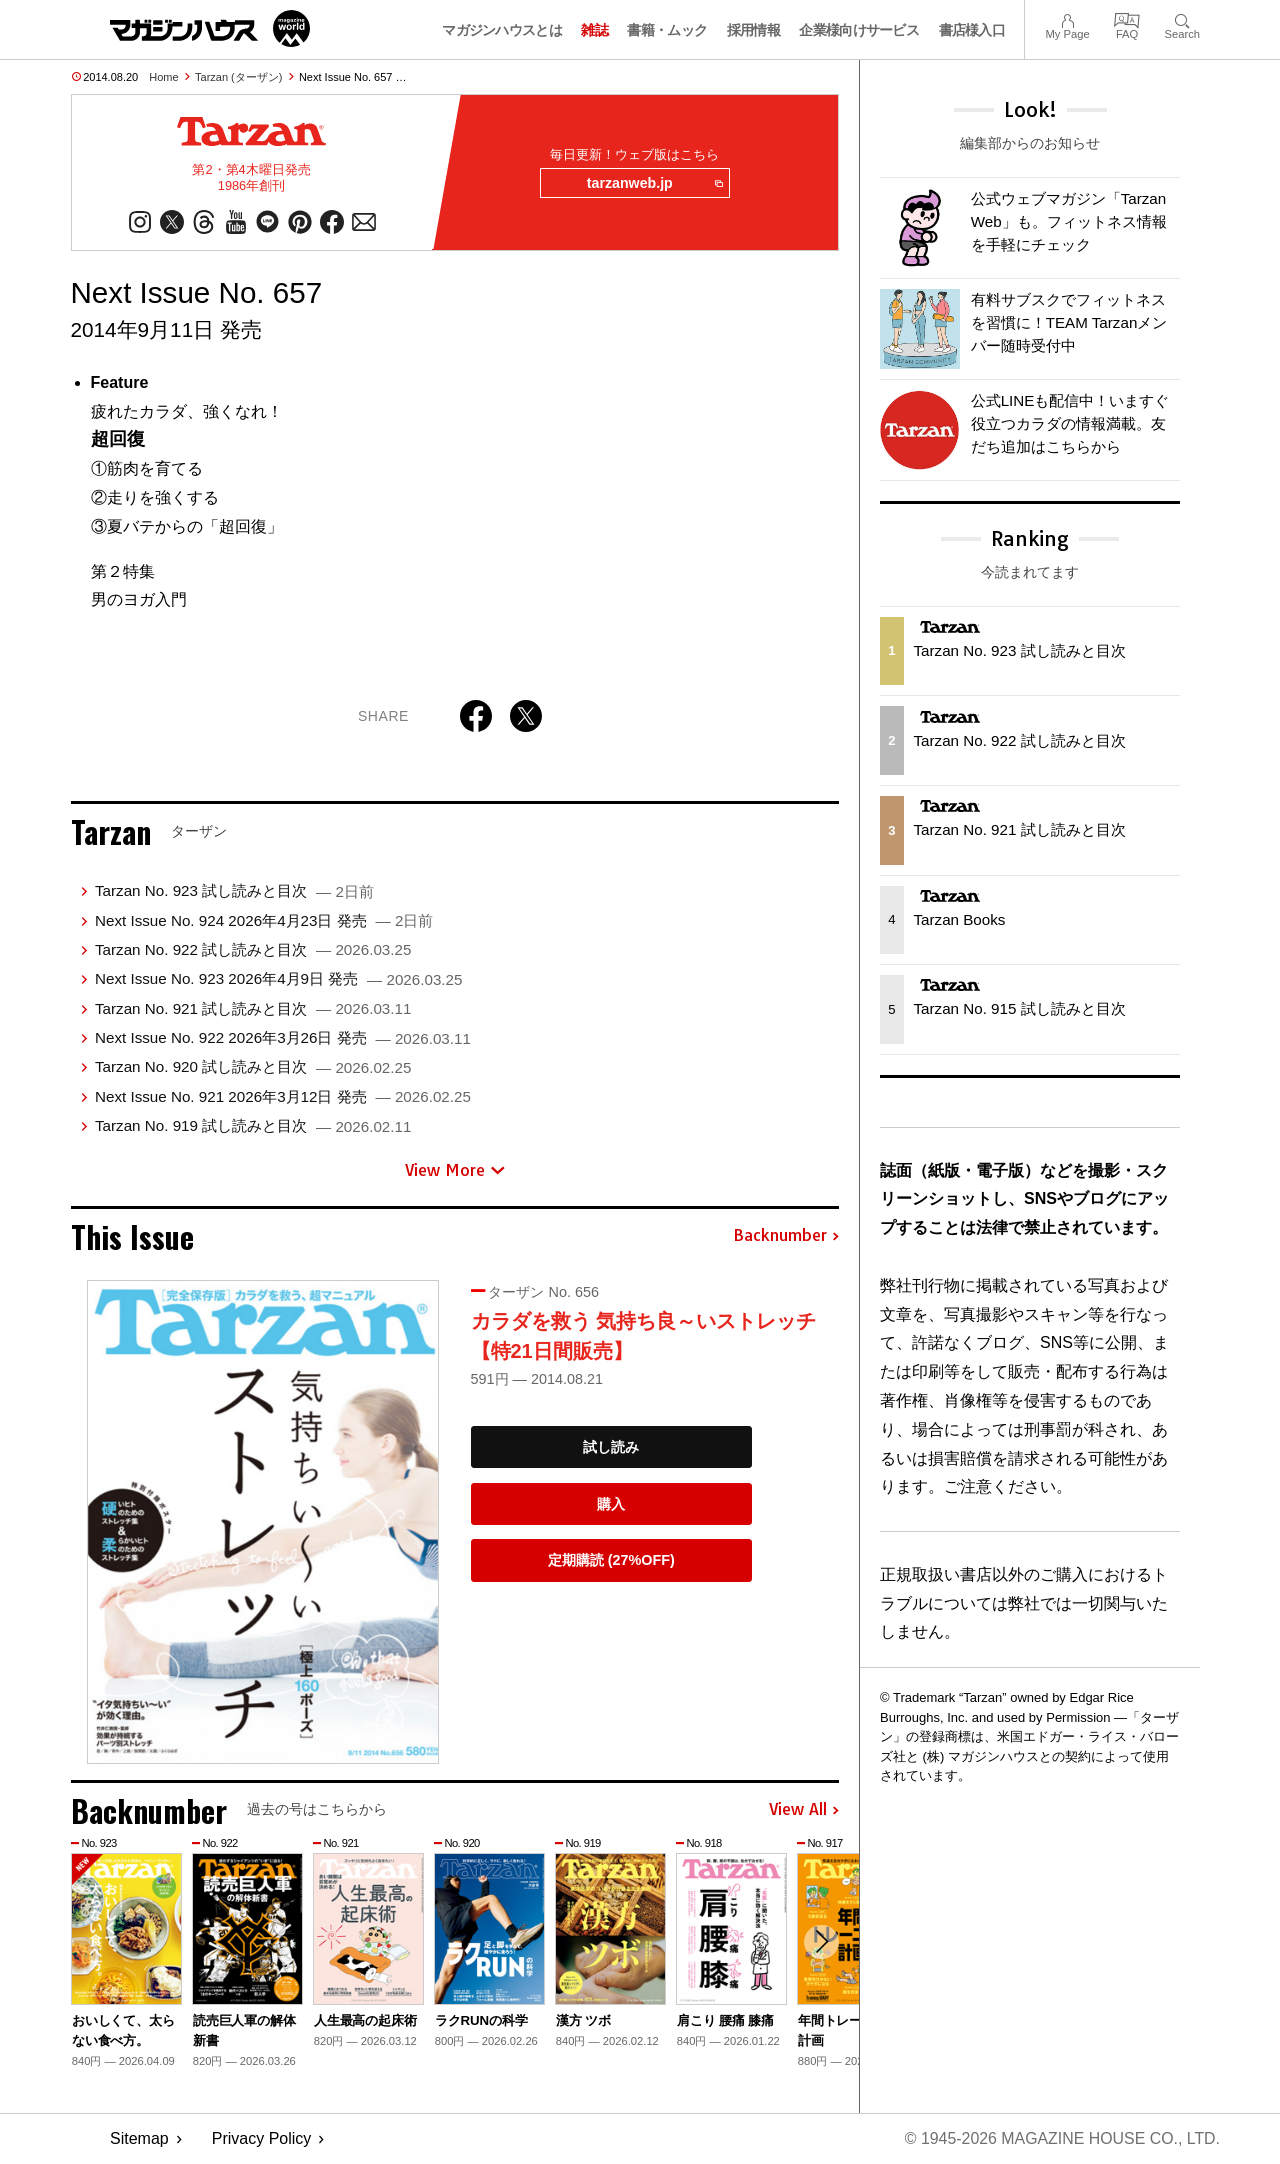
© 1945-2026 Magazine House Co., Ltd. (1061, 2139)
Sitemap (139, 2139)
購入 (611, 1504)
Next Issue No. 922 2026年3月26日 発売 (283, 1038)
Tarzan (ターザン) (238, 77)
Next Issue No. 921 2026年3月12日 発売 (283, 1096)
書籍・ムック (667, 30)
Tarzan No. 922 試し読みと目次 (253, 950)
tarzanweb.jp (653, 184)
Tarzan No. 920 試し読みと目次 (253, 1067)
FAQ (1127, 18)
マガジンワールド (210, 28)
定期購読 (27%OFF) (611, 1561)
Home (163, 77)
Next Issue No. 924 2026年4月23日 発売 (264, 920)
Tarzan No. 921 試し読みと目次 (253, 1008)
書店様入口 (972, 30)
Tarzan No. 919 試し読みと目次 (253, 1126)
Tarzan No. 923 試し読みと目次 (234, 891)
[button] (821, 1943)
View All (804, 1811)
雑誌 (594, 30)
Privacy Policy (262, 2139)
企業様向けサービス (859, 30)
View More (455, 1170)
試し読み (611, 1447)
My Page (1067, 18)
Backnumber (786, 1237)
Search (1182, 18)
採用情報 (753, 30)
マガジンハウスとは (502, 30)
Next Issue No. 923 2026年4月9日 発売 (278, 979)
